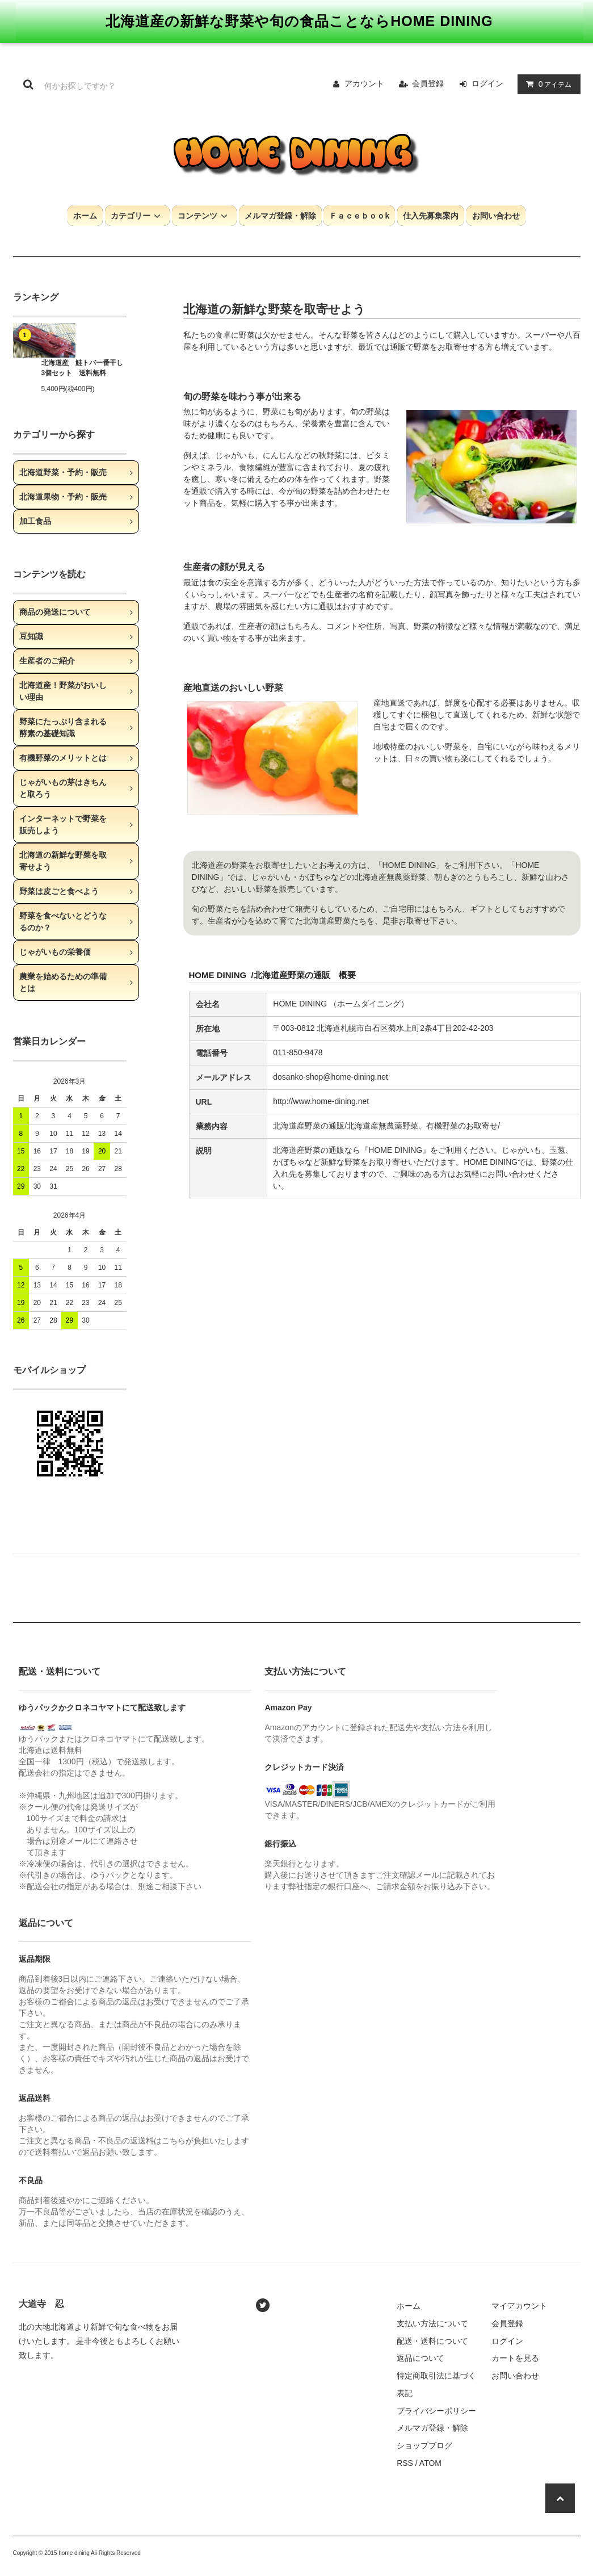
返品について (420, 2358)
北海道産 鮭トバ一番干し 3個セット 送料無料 (82, 368)
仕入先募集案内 (431, 215)
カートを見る (515, 2358)
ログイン (487, 83)
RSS (405, 2463)
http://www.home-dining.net (322, 1101)
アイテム (546, 84)
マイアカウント (519, 2305)
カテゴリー (137, 215)
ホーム (85, 215)
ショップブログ (424, 2445)
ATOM (430, 2463)
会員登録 (428, 83)
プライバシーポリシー (436, 2410)
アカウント (364, 83)
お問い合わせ (496, 215)
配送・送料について (432, 2341)
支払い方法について (432, 2323)
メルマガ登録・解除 (280, 215)
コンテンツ (204, 215)
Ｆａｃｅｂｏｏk (359, 215)
